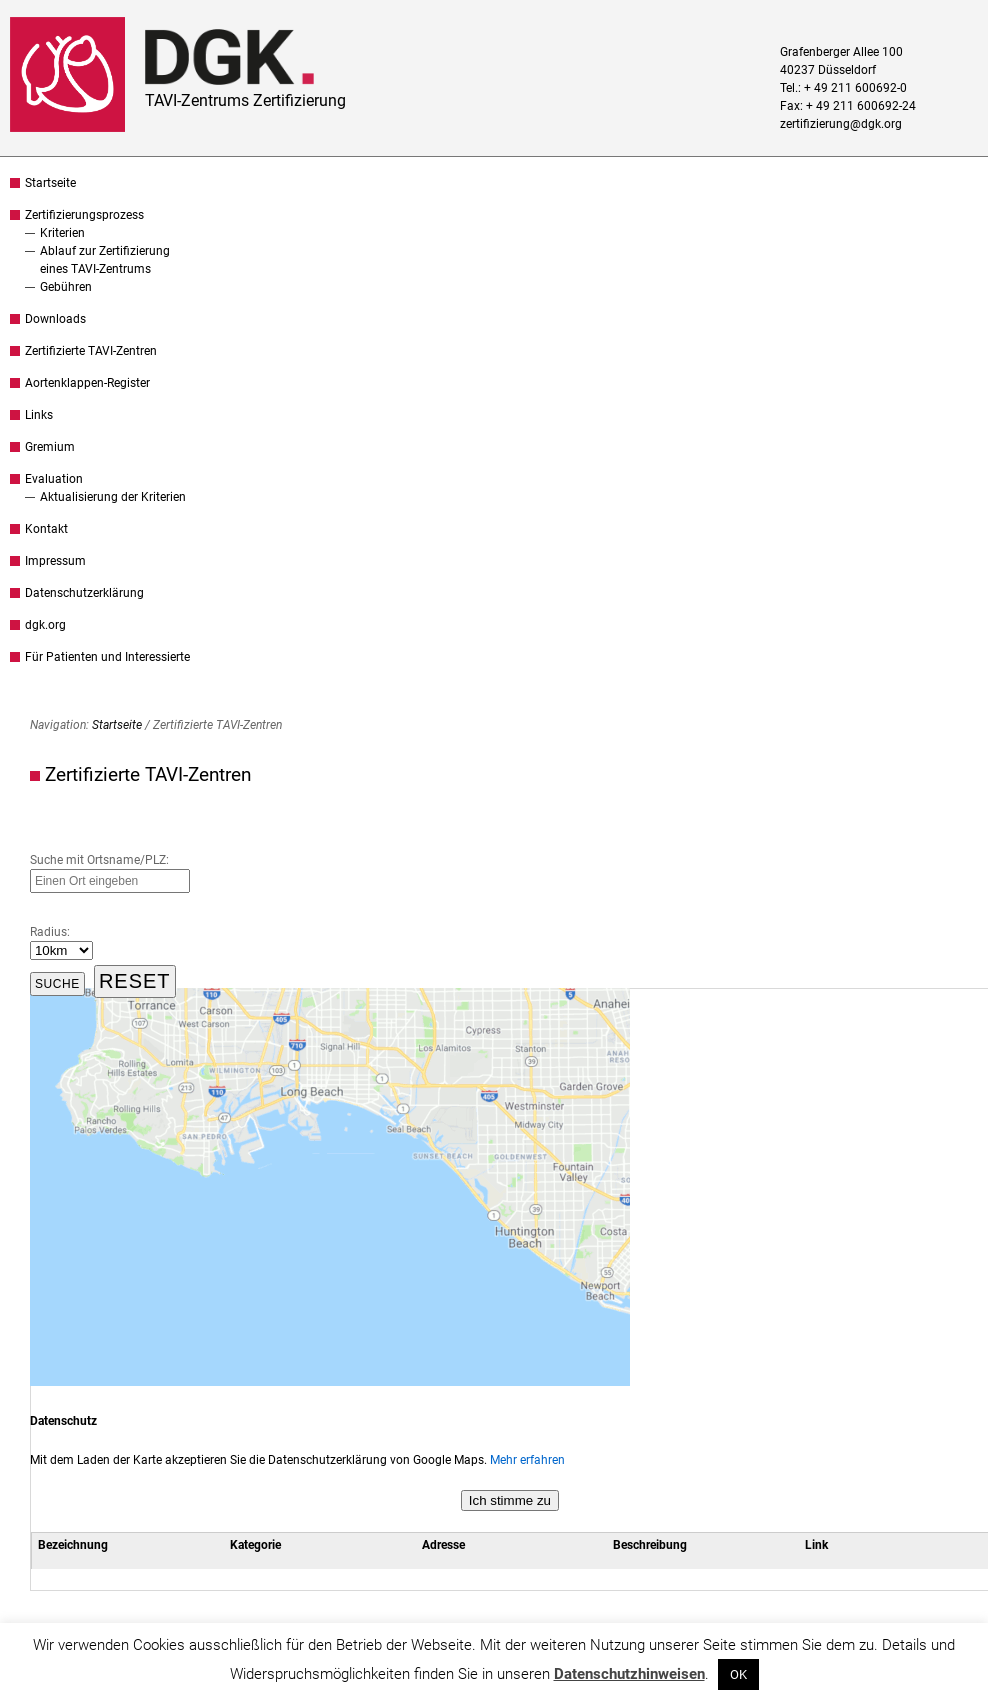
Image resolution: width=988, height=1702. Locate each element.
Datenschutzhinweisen (629, 1674)
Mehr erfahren (527, 1460)
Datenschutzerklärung (84, 593)
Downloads (55, 319)
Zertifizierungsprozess (84, 215)
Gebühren (66, 287)
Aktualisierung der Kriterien (113, 497)
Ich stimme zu (510, 1500)
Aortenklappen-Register (87, 383)
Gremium (50, 447)
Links (39, 415)
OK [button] (738, 1674)
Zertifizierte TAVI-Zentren (91, 351)
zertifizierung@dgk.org (841, 124)
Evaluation (54, 479)
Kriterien (62, 233)
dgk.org (45, 625)
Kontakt (46, 529)
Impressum (55, 561)
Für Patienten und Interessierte (107, 657)
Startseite (50, 183)
